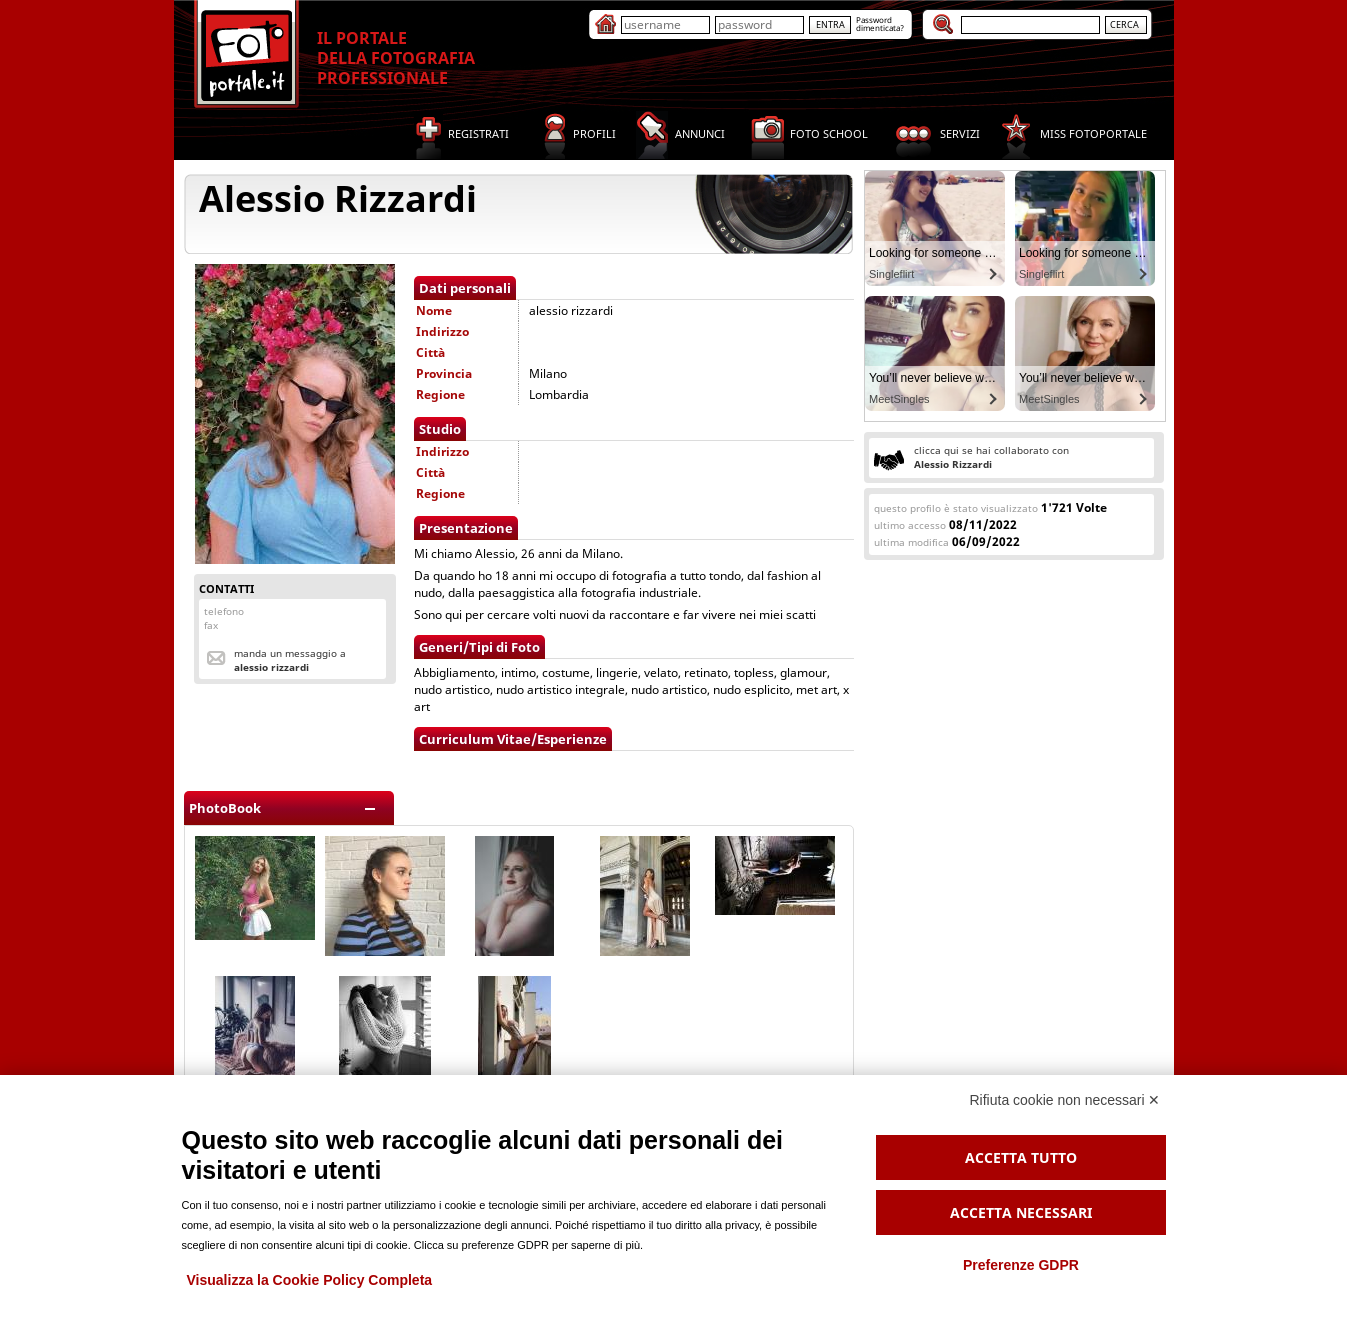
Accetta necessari (1021, 1212)
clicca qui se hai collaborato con (991, 457)
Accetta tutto (1021, 1157)
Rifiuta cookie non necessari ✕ (1065, 1100)
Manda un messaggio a (290, 660)
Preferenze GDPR (1021, 1265)
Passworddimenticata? (880, 23)
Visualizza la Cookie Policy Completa (310, 1280)
